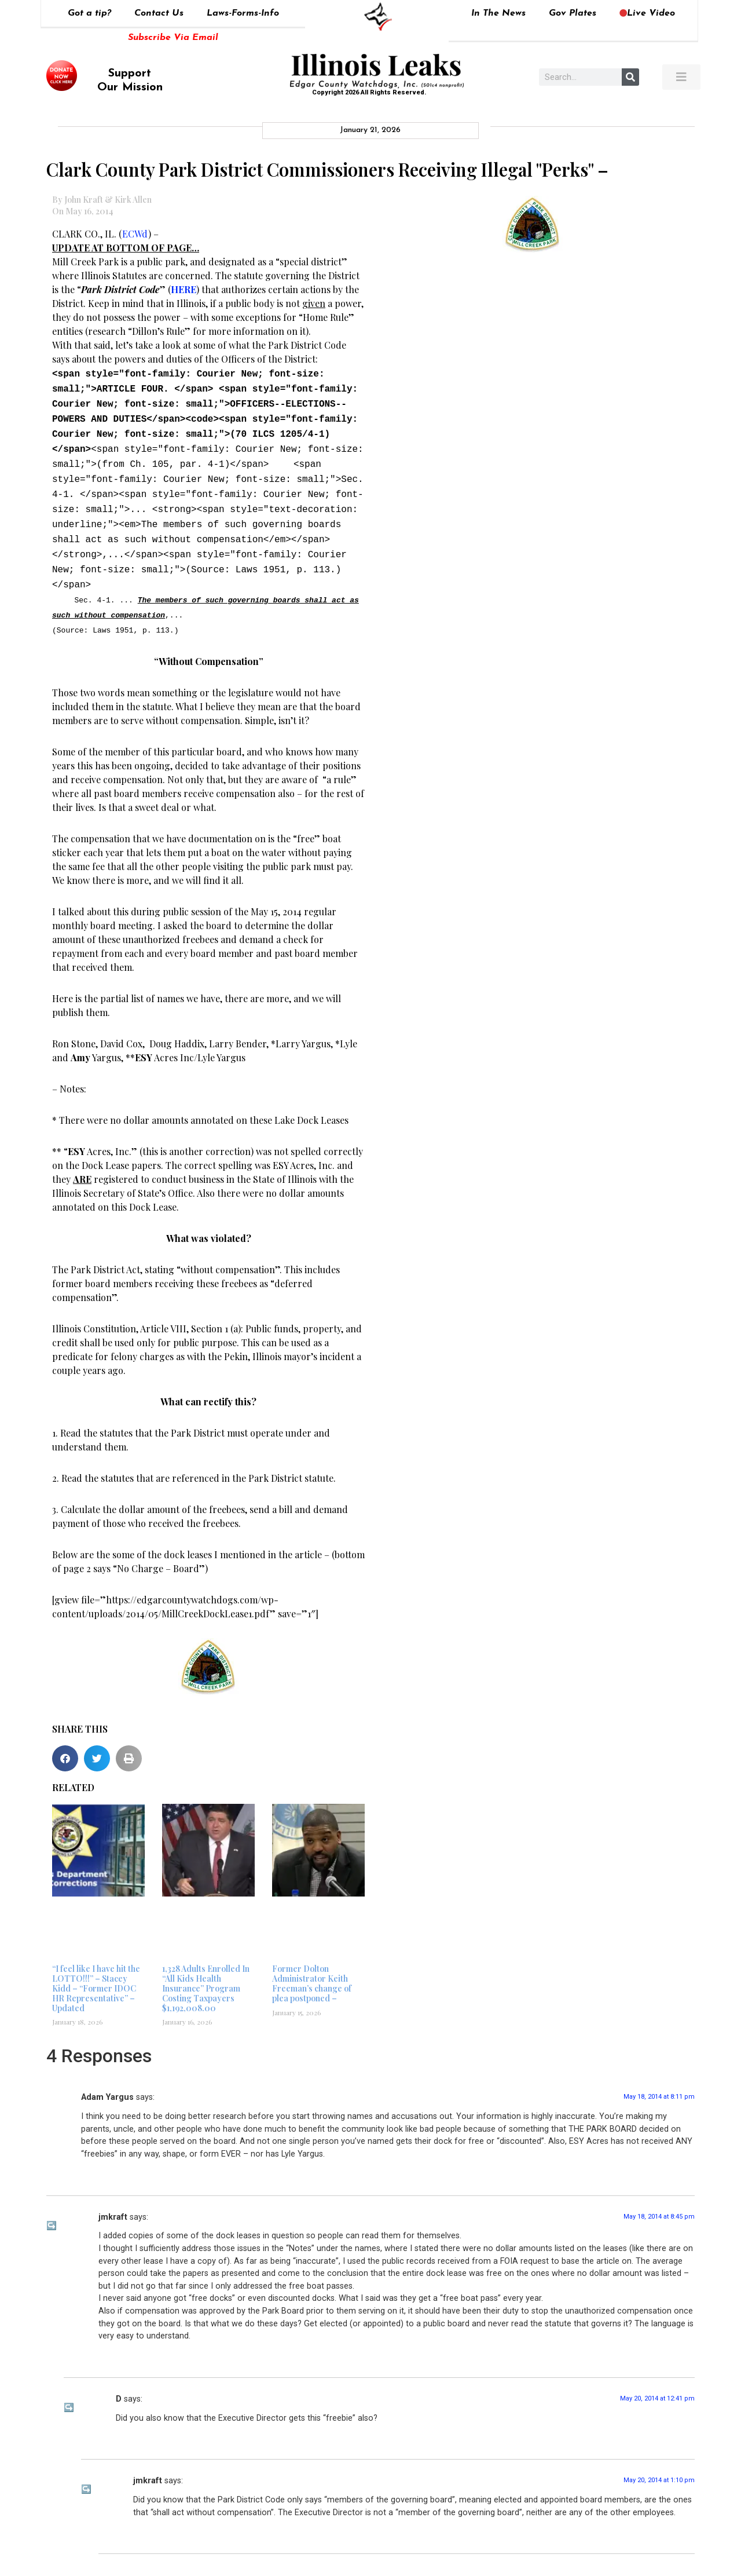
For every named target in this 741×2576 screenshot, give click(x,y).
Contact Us (159, 13)
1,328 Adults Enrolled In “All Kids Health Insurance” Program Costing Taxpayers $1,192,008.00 (206, 1968)
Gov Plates (572, 13)
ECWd (135, 234)
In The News (498, 13)
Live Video (647, 13)
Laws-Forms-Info (243, 13)
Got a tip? (89, 13)
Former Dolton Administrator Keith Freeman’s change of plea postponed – (311, 1963)
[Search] (630, 77)
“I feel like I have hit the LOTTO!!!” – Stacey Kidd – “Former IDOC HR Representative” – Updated (96, 1968)
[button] (65, 1738)
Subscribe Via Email (173, 37)
